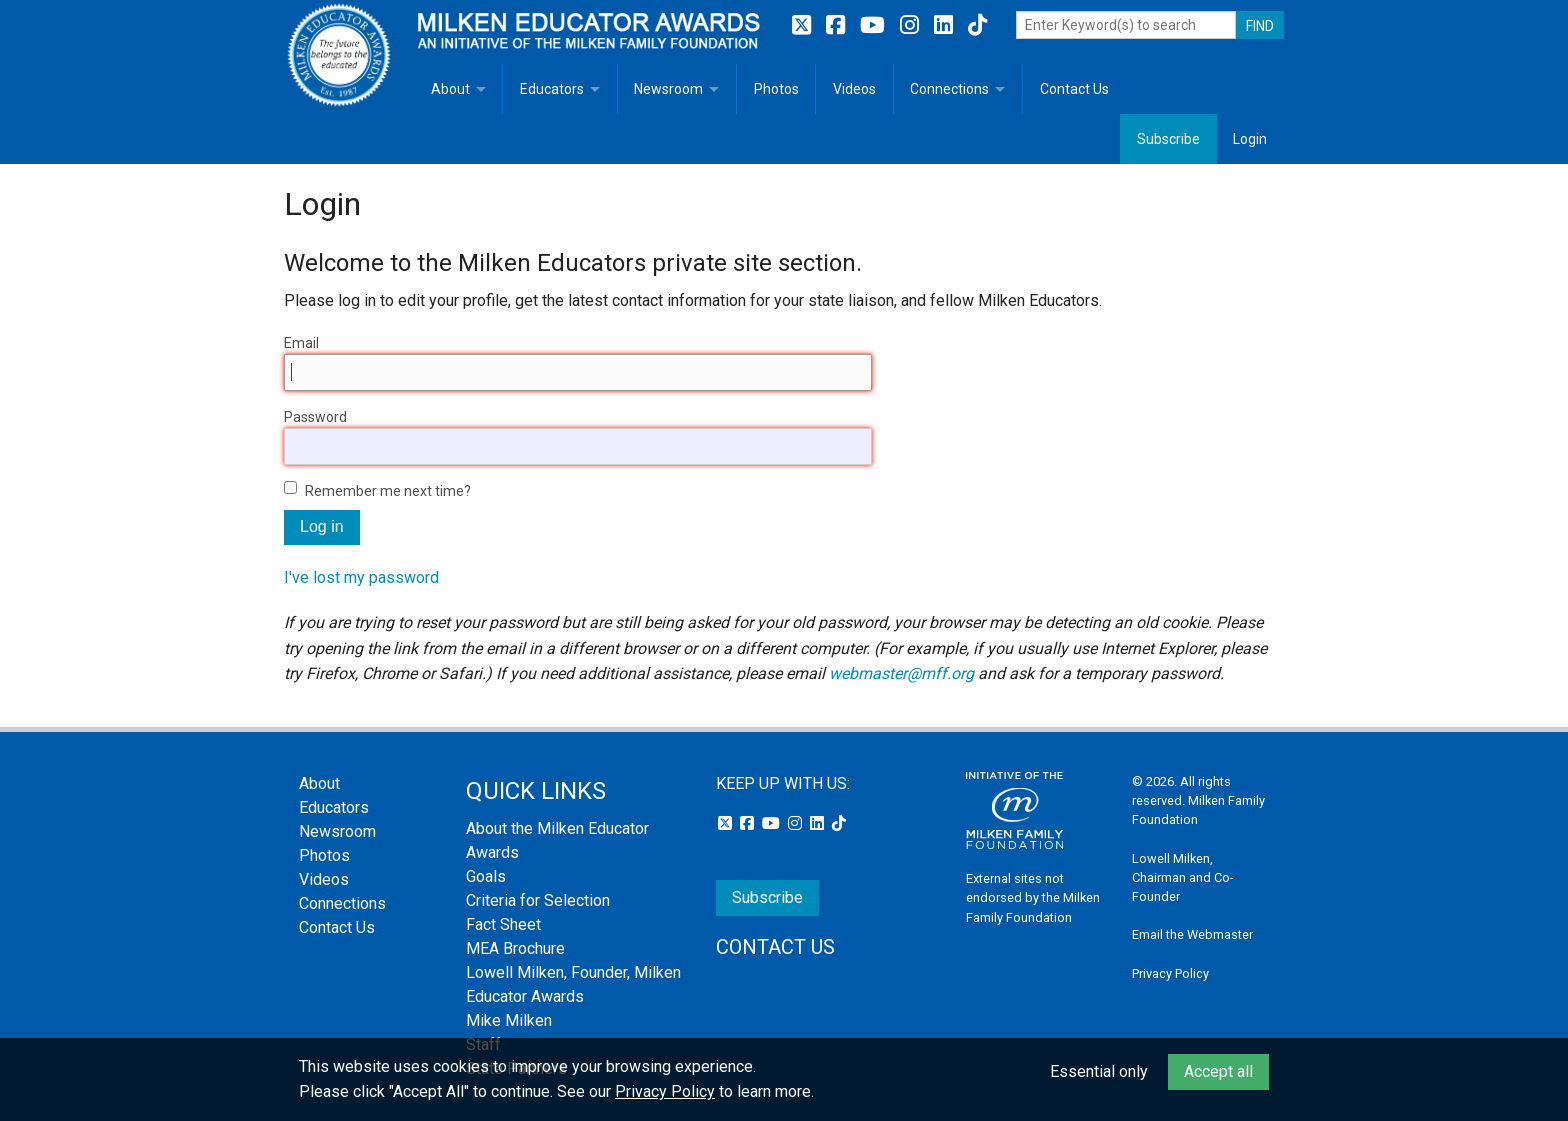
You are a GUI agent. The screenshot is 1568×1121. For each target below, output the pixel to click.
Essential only (1099, 1071)
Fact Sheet (503, 924)
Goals (486, 876)
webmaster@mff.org (901, 673)
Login (1250, 139)
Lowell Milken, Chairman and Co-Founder (1183, 877)
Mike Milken (509, 1020)
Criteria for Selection (538, 900)
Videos (854, 89)
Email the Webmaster (1192, 934)
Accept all (1218, 1071)
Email (301, 343)
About (450, 89)
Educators (552, 89)
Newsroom (668, 89)
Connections (949, 89)
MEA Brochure (515, 948)
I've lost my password (361, 577)
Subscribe (1168, 139)
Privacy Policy (1170, 973)
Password (315, 417)
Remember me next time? (388, 491)
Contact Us (1074, 89)
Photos (776, 89)
